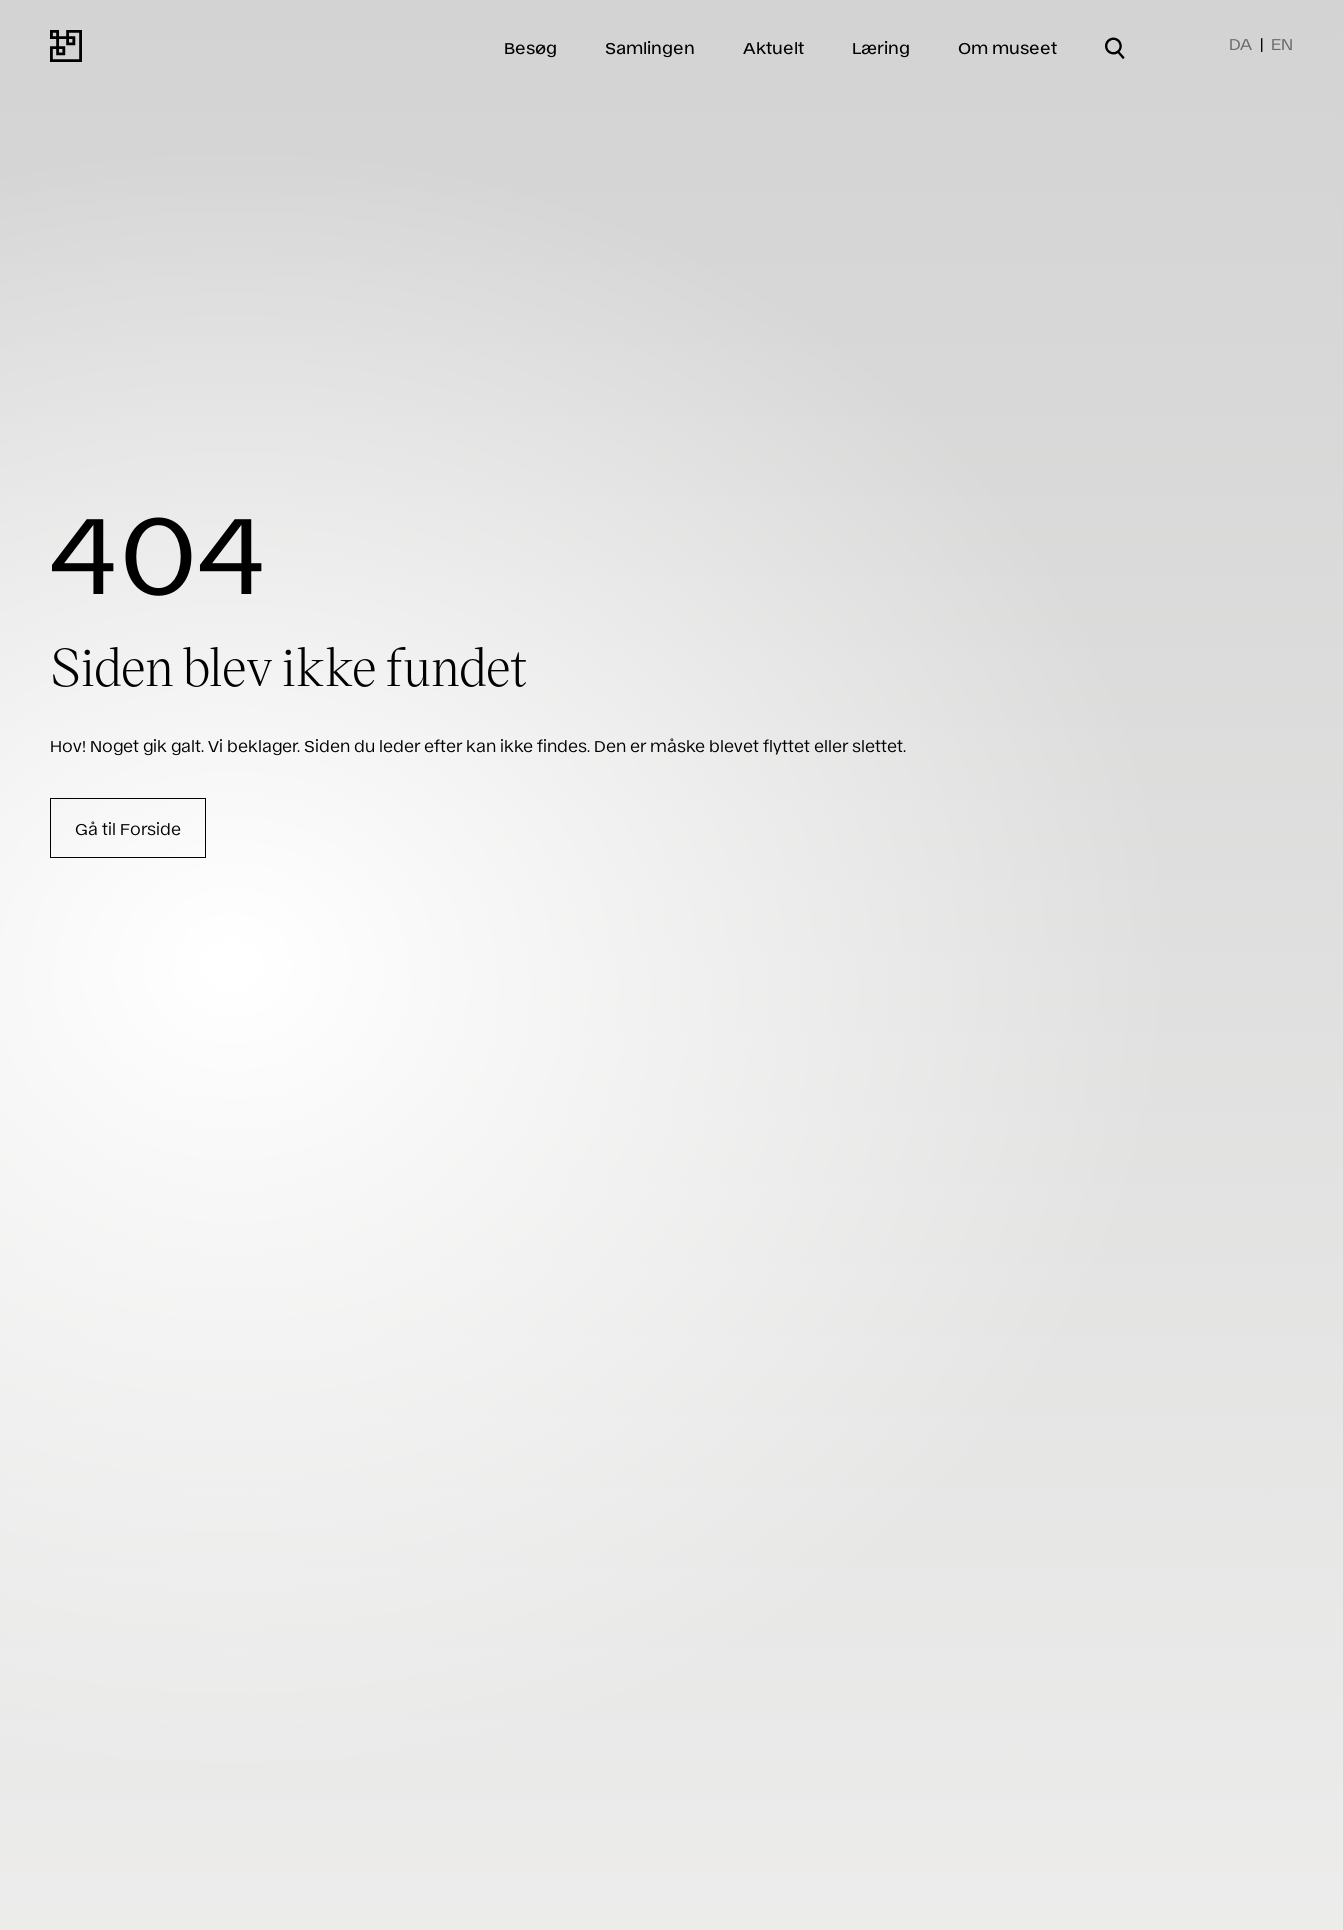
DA (1240, 43)
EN (1282, 43)
